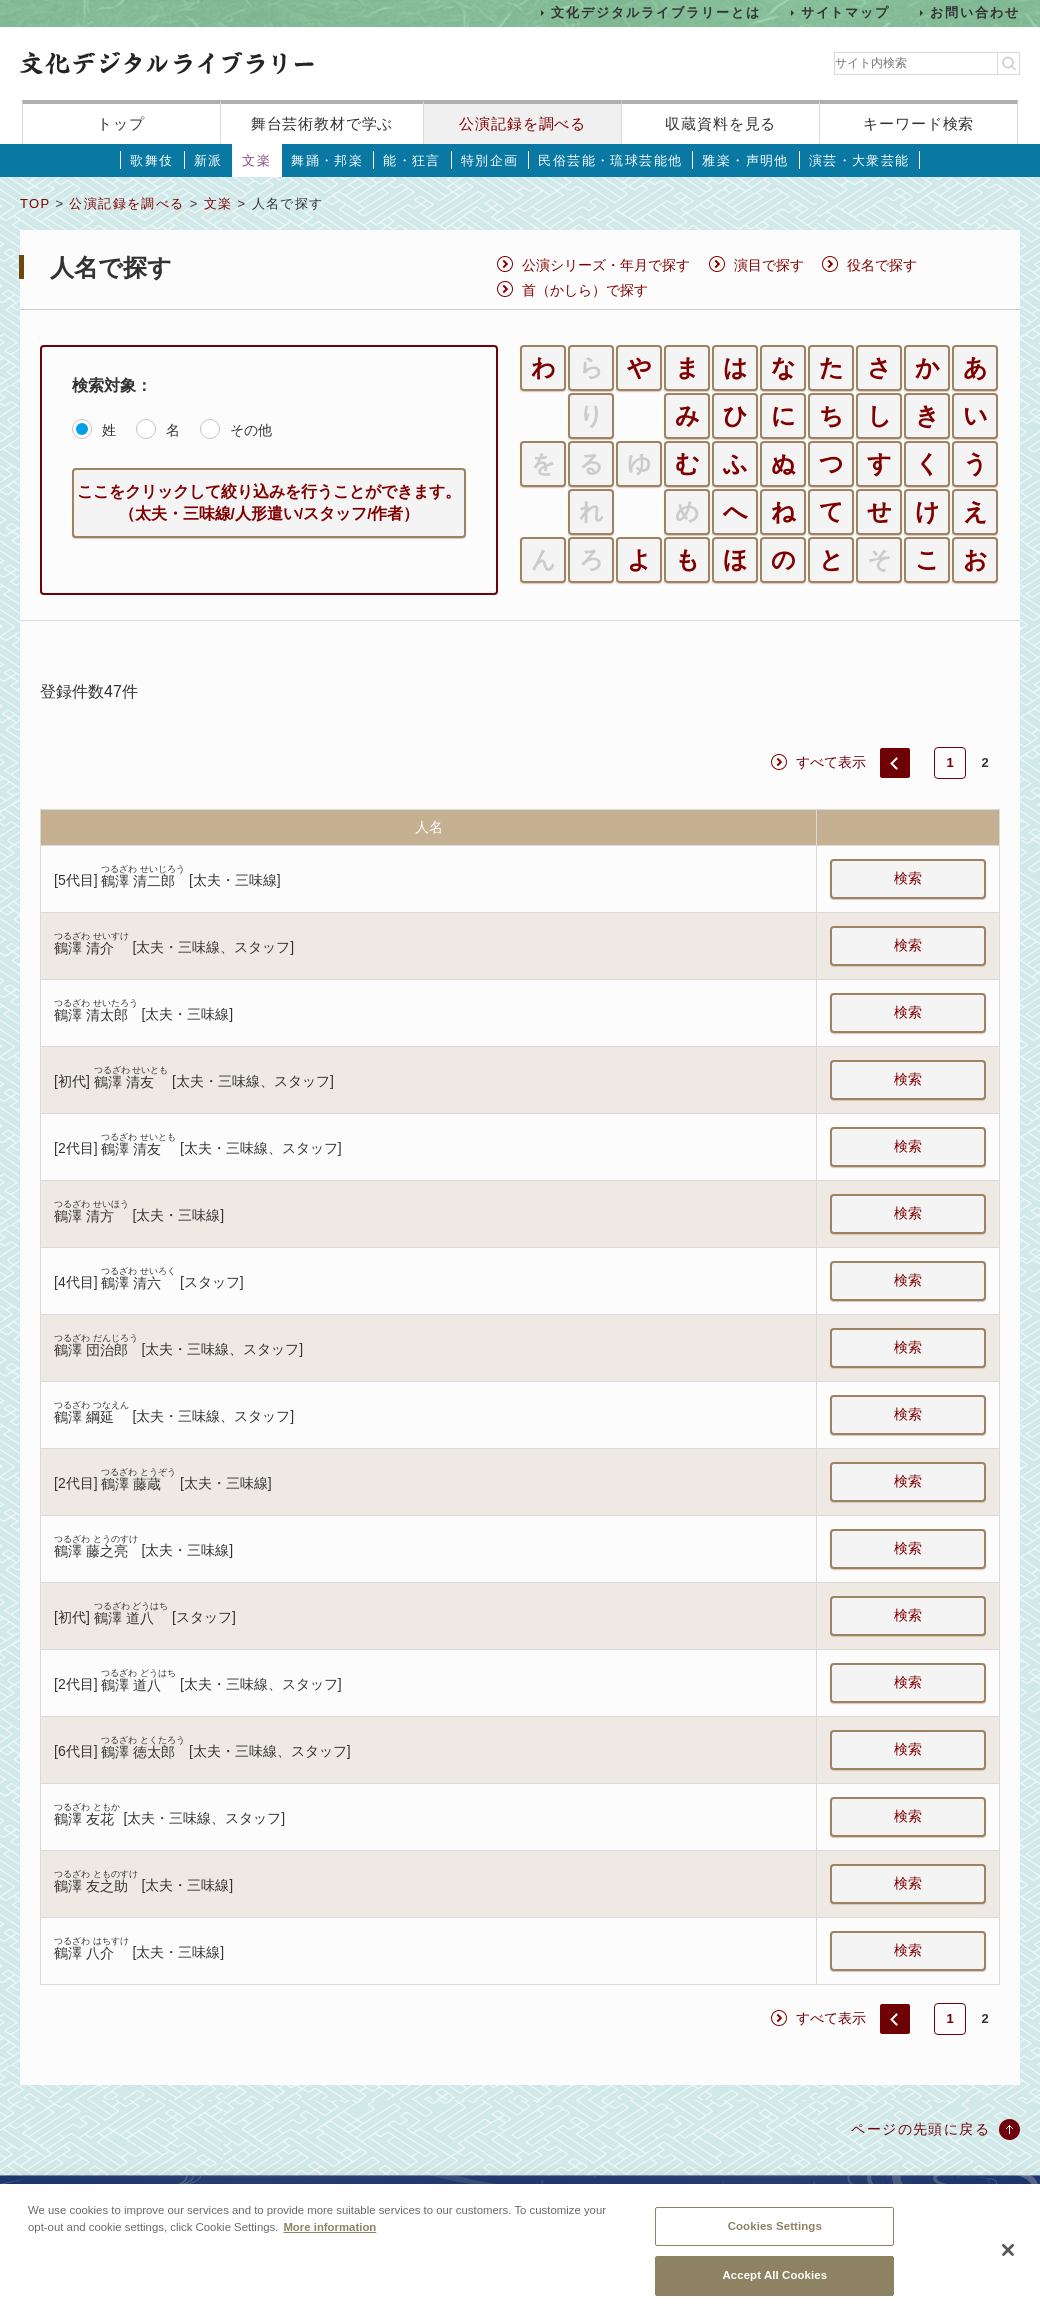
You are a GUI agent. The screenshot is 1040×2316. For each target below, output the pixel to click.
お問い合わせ (975, 12)
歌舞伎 (151, 160)
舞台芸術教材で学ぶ (322, 123)
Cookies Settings (775, 2235)
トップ (121, 123)
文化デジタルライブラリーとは (655, 12)
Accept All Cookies (774, 2285)
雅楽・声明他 (745, 160)
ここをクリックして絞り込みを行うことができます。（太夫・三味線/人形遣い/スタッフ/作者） (269, 502)
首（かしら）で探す (585, 290)
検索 (908, 878)
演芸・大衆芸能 (859, 160)
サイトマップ (846, 12)
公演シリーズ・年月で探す (606, 265)
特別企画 (490, 160)
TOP (35, 203)
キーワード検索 (918, 123)
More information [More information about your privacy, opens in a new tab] (329, 2236)
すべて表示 (831, 762)
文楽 (256, 160)
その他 (251, 430)
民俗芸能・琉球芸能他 (610, 160)
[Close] (1008, 2259)
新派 (208, 160)
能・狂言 (412, 160)
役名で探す (882, 265)
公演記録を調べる (522, 123)
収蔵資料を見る (720, 123)
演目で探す (769, 265)
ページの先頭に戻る (920, 2129)
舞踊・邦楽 (327, 160)
